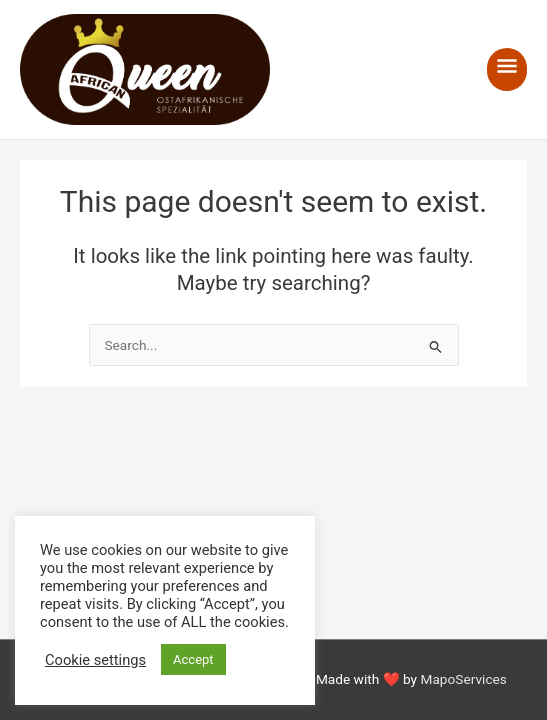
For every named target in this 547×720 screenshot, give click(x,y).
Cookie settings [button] (95, 660)
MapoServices (463, 679)
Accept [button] (193, 659)
